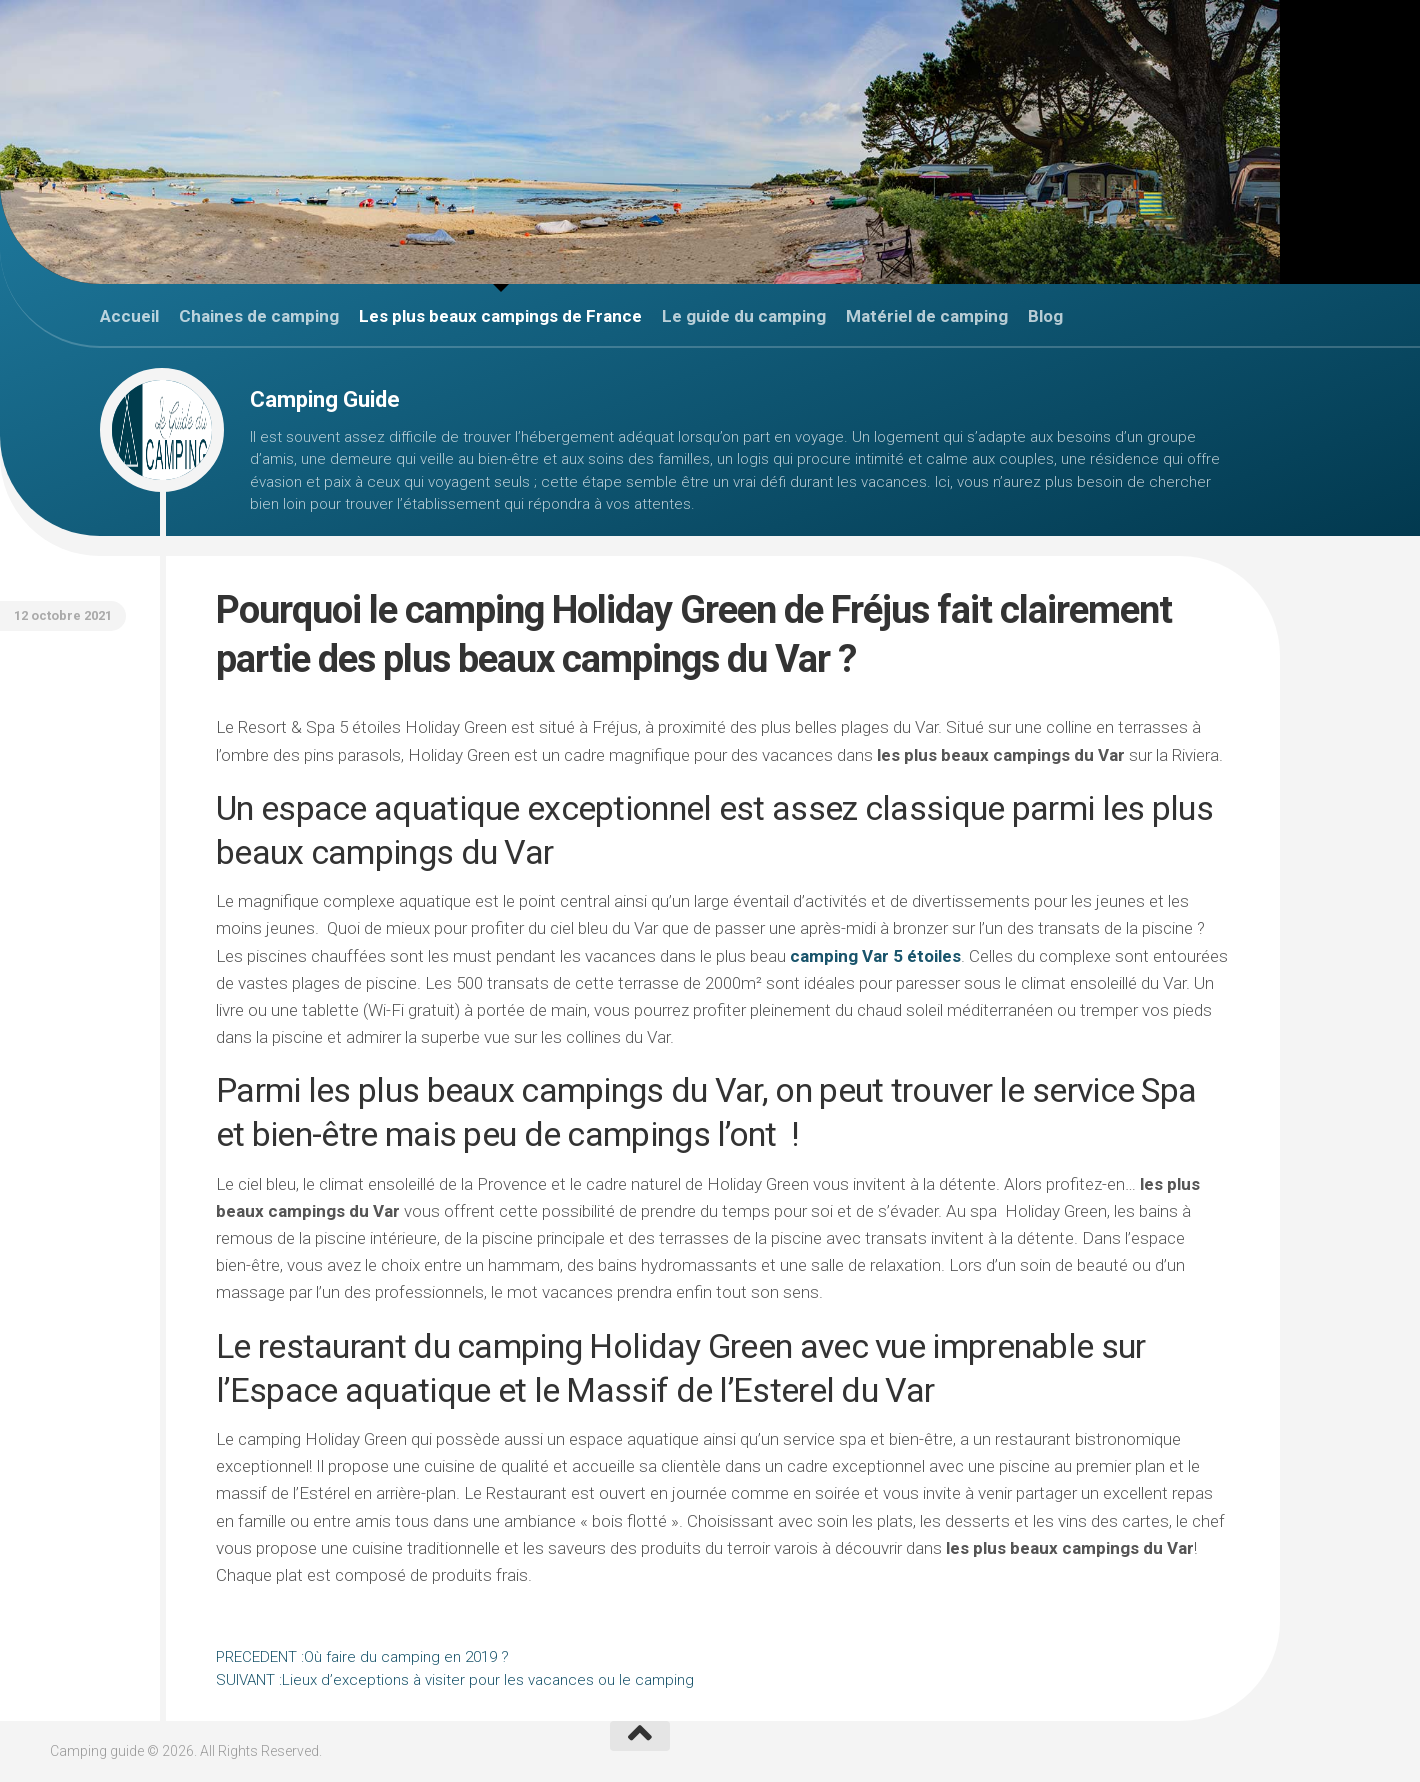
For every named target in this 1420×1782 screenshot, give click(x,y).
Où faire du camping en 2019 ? (362, 1657)
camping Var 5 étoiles (875, 956)
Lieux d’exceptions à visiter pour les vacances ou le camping (455, 1680)
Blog (1045, 316)
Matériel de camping (927, 316)
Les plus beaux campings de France (500, 316)
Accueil (129, 316)
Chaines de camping (259, 316)
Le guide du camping (744, 316)
